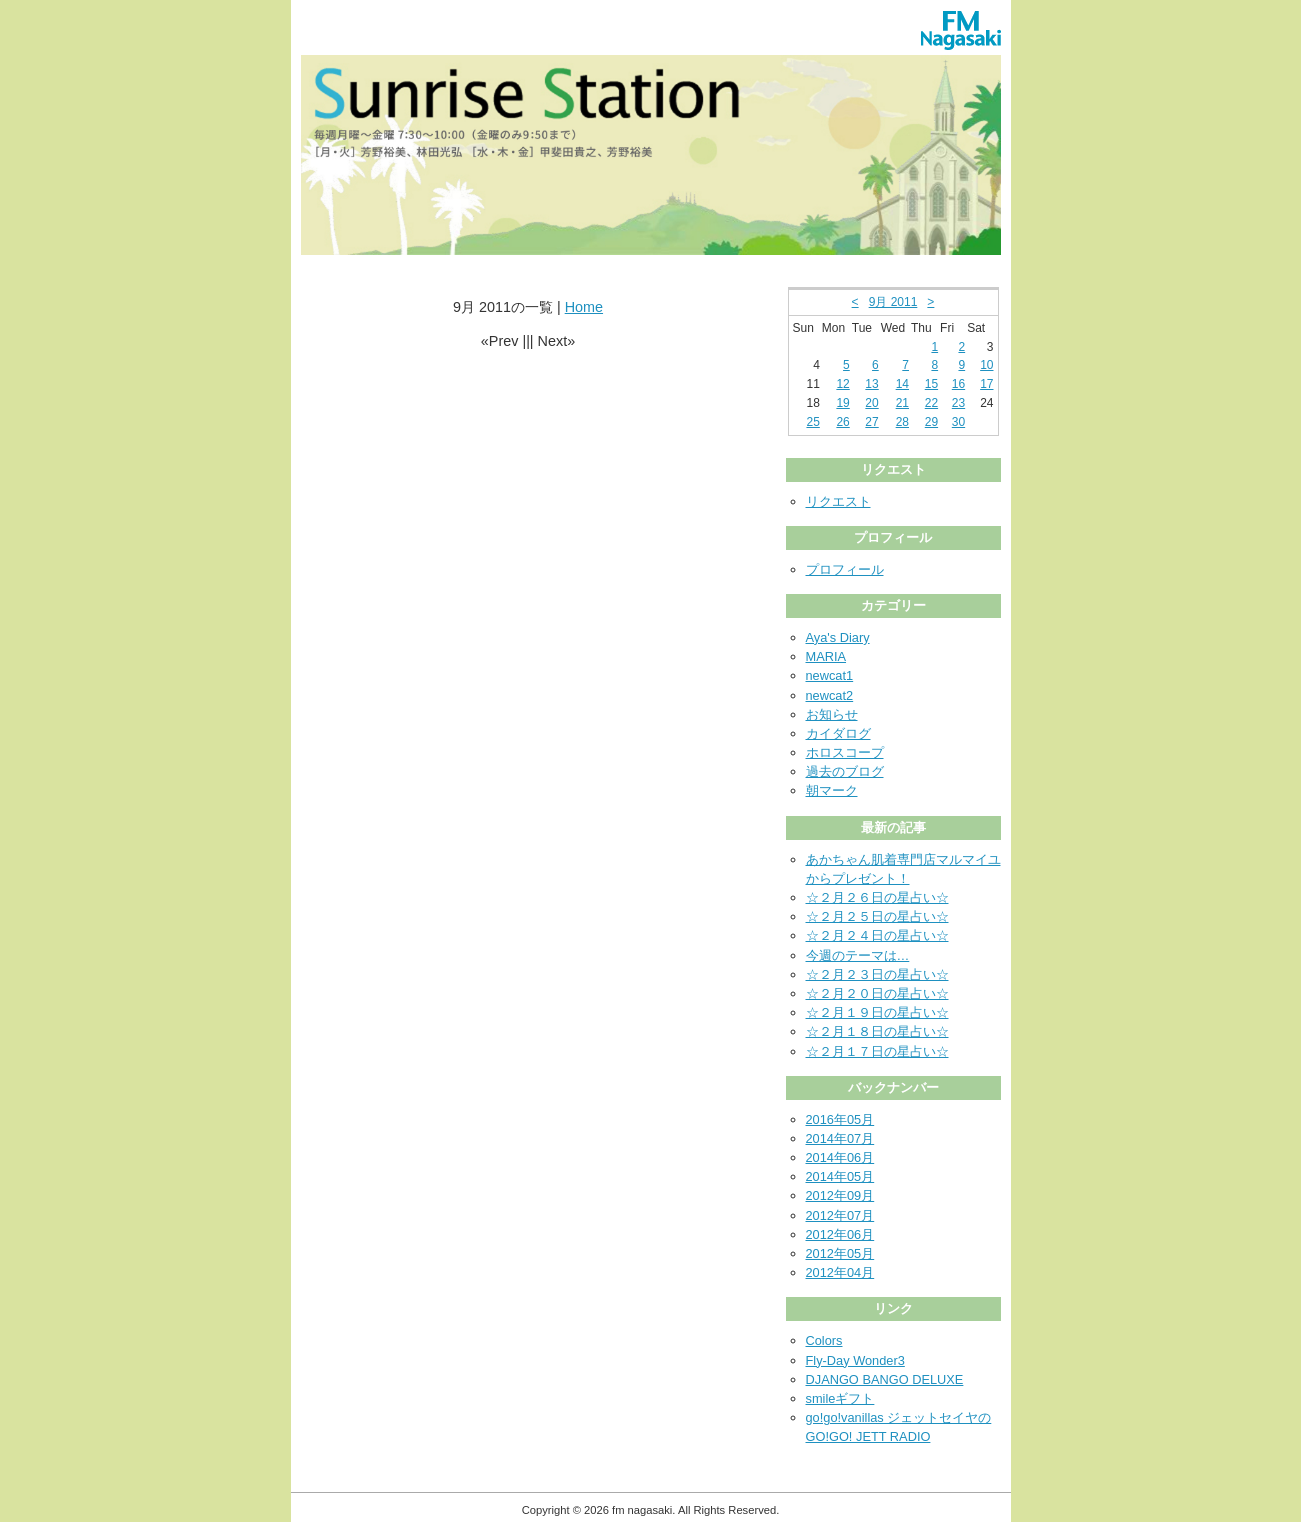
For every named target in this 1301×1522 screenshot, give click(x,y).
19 (842, 403)
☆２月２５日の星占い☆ (877, 916)
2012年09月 (840, 1195)
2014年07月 (840, 1138)
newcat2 (830, 695)
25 (812, 422)
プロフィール (845, 569)
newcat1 (830, 675)
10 (986, 365)
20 (871, 403)
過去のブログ (845, 771)
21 (902, 403)
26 (842, 422)
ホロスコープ (845, 752)
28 (902, 422)
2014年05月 (840, 1176)
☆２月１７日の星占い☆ (877, 1051)
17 (986, 384)
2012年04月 (840, 1272)
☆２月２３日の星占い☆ (877, 974)
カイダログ (838, 733)
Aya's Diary (838, 637)
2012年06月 (840, 1234)
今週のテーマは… (858, 955)
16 (958, 384)
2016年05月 (840, 1119)
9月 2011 (893, 302)
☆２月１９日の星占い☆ (877, 1012)
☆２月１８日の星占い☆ (877, 1031)
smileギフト (840, 1398)
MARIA (826, 656)
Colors (824, 1340)
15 (931, 384)
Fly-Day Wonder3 (855, 1360)
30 (958, 422)
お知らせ (832, 714)
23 (958, 403)
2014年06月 (840, 1157)
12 (842, 384)
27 (871, 422)
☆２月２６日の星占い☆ (877, 897)
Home (584, 307)
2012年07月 (840, 1215)
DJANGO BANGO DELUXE (885, 1379)
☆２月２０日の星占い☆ (877, 993)
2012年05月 (840, 1253)
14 (902, 384)
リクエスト (838, 501)
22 (931, 403)
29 (931, 422)
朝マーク (832, 790)
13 (871, 384)
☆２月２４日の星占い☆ (877, 935)
